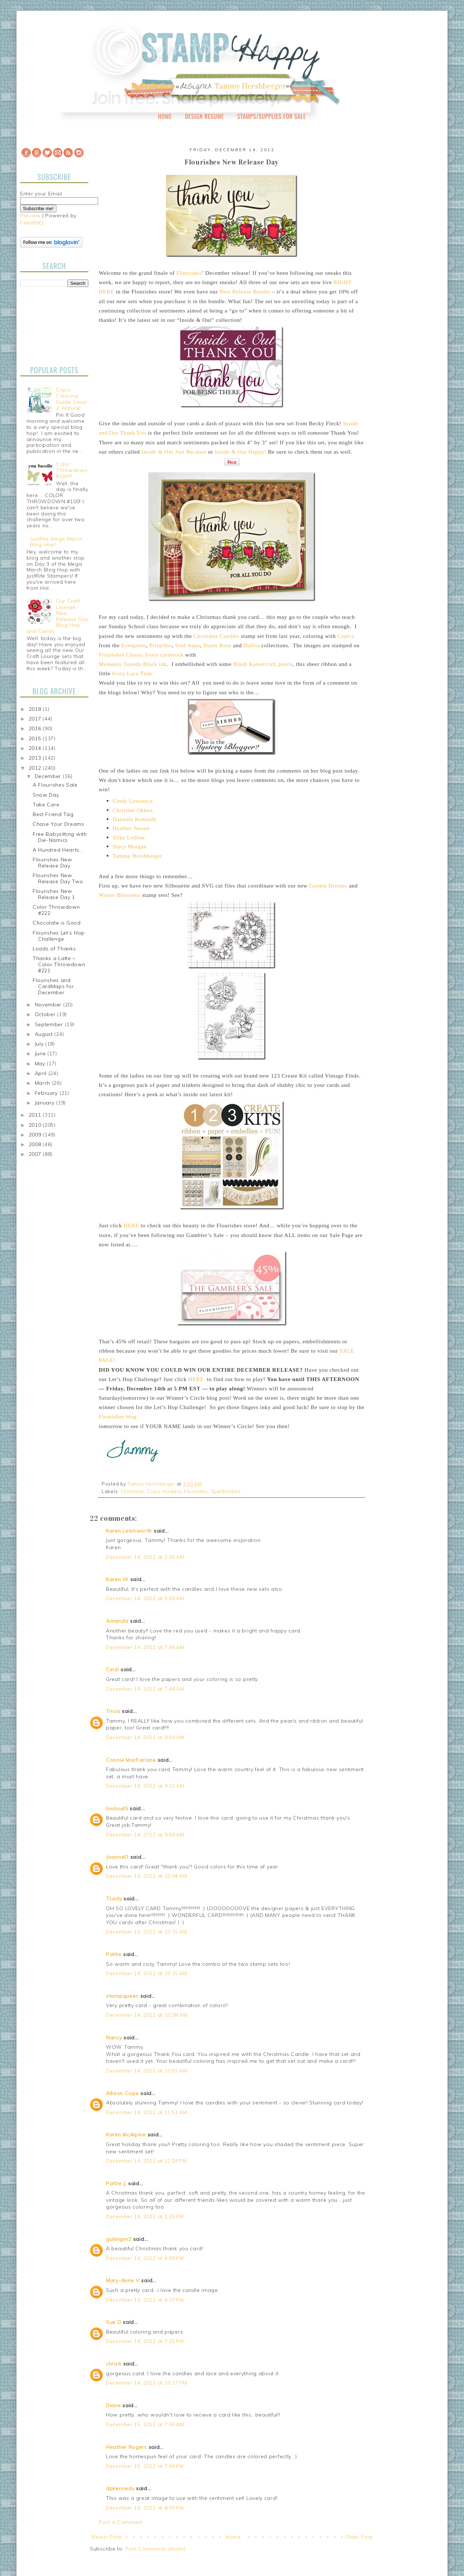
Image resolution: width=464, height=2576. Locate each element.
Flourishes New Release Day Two (58, 878)
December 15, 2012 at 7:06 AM (145, 2424)
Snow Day (46, 795)
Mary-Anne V (123, 2280)
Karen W (117, 1579)
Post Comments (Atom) (155, 2548)
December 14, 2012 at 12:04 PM (146, 2161)
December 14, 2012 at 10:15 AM (146, 1931)
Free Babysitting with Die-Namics (60, 837)
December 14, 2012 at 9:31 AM (145, 1786)
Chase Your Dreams (58, 824)
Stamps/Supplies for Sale (271, 116)
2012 (36, 768)
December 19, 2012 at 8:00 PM (145, 2508)
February (47, 1093)
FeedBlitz (31, 222)
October (46, 1014)
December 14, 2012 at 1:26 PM (145, 2216)
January (45, 1102)
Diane (113, 2405)
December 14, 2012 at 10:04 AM (146, 1876)
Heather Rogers (126, 2447)
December (49, 776)
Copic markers (164, 1491)
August (45, 1034)
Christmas (132, 1491)
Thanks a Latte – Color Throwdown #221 (59, 964)
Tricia (114, 1711)
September (50, 1024)
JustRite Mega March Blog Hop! (56, 542)
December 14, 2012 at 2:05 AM (145, 1557)
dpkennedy (120, 2488)
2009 (36, 1134)
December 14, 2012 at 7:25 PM (145, 2341)
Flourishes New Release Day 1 (54, 894)
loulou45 (117, 1808)
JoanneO (117, 1857)
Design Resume (204, 116)
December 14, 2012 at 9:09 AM (145, 1737)
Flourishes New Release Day (52, 862)
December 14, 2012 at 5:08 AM (145, 1598)
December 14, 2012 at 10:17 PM (146, 2383)
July (40, 1044)
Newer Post (106, 2537)
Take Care (46, 804)
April (41, 1073)
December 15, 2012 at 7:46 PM (145, 2466)
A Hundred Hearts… (58, 850)
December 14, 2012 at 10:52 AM (146, 2070)
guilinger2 (118, 2239)
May (41, 1063)
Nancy (114, 2037)
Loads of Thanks (54, 948)
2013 (36, 758)
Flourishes (196, 1491)
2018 (36, 709)
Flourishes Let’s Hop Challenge (59, 936)
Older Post (358, 2537)
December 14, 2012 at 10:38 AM (146, 2015)
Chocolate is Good (57, 922)
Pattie (113, 1954)
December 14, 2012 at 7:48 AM (145, 1689)
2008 (36, 1144)
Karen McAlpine (126, 2134)
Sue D (113, 2322)
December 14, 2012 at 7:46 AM (145, 1647)
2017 (36, 718)
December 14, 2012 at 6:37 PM (145, 2300)
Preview (30, 215)
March (43, 1083)
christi (113, 2363)
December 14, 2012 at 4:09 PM (145, 2258)
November (49, 1004)
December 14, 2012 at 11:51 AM (146, 2112)
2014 (36, 748)
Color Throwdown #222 (56, 910)
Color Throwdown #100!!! (71, 470)
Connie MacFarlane (131, 1760)
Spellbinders (226, 1491)
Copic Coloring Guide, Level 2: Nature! (71, 398)
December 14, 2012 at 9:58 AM (145, 1834)
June (41, 1053)
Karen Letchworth (129, 1531)
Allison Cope (122, 2093)
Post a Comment (120, 2522)
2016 (36, 728)
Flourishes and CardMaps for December (53, 986)
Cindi (112, 1669)
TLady (114, 1898)
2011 (36, 1115)
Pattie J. (116, 2183)
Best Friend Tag (53, 814)
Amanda (117, 1621)
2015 (36, 738)
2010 (36, 1125)
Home (165, 116)
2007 (36, 1154)
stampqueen (122, 1996)
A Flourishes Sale (55, 785)
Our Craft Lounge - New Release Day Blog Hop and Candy (57, 616)
